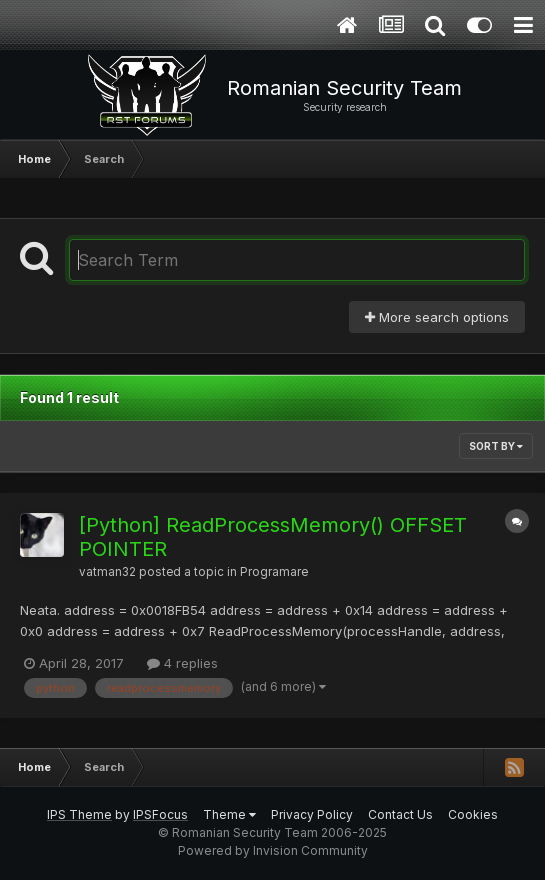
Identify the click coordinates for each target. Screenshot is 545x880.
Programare (274, 572)
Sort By (496, 446)
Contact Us (400, 814)
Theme (229, 814)
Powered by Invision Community (273, 850)
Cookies (473, 814)
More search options (437, 317)
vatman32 (107, 572)
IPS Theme (79, 814)
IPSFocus (160, 814)
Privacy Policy (312, 814)
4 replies (182, 663)
